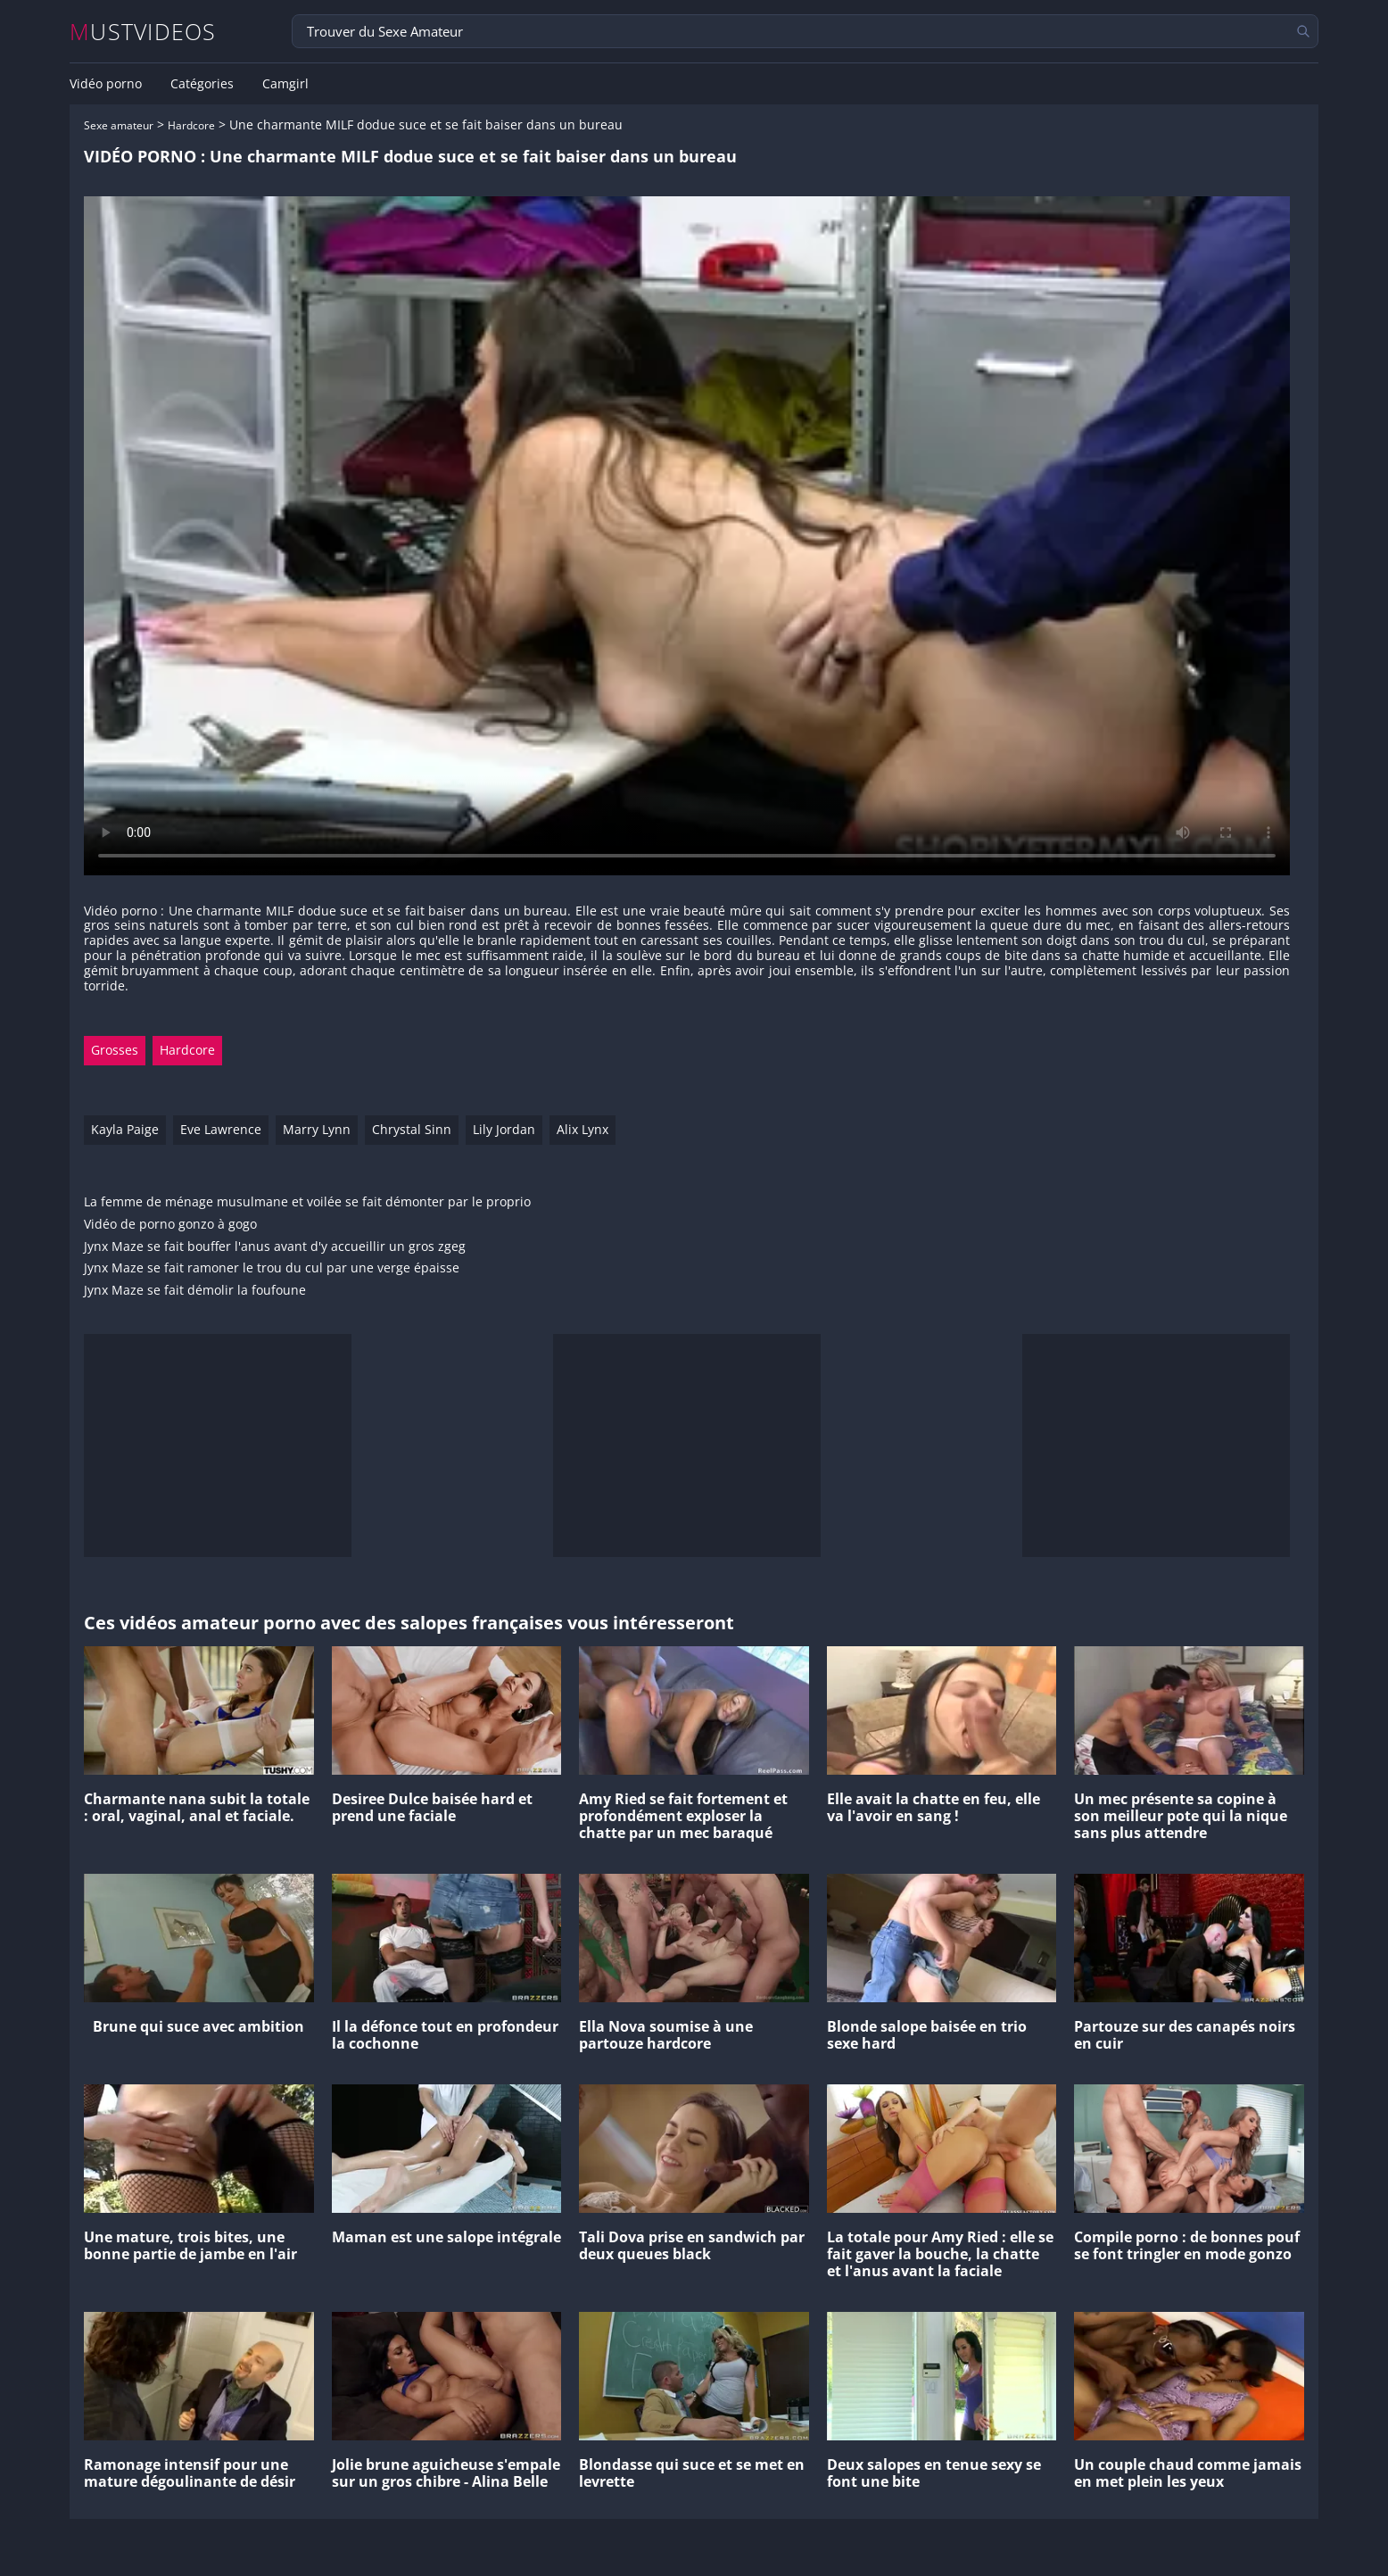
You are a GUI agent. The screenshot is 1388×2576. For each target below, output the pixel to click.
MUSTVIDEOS (143, 32)
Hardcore (191, 125)
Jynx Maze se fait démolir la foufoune (195, 1290)
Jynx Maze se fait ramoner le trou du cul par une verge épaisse (271, 1268)
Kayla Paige (125, 1129)
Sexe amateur (118, 125)
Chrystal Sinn (411, 1129)
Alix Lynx (582, 1129)
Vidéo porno (106, 84)
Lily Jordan (504, 1129)
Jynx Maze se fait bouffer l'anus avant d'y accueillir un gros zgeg (275, 1247)
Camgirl (285, 84)
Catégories (202, 84)
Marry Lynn (317, 1129)
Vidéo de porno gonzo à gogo (170, 1224)
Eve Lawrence (220, 1129)
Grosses (114, 1049)
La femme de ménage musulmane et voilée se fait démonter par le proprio (307, 1202)
